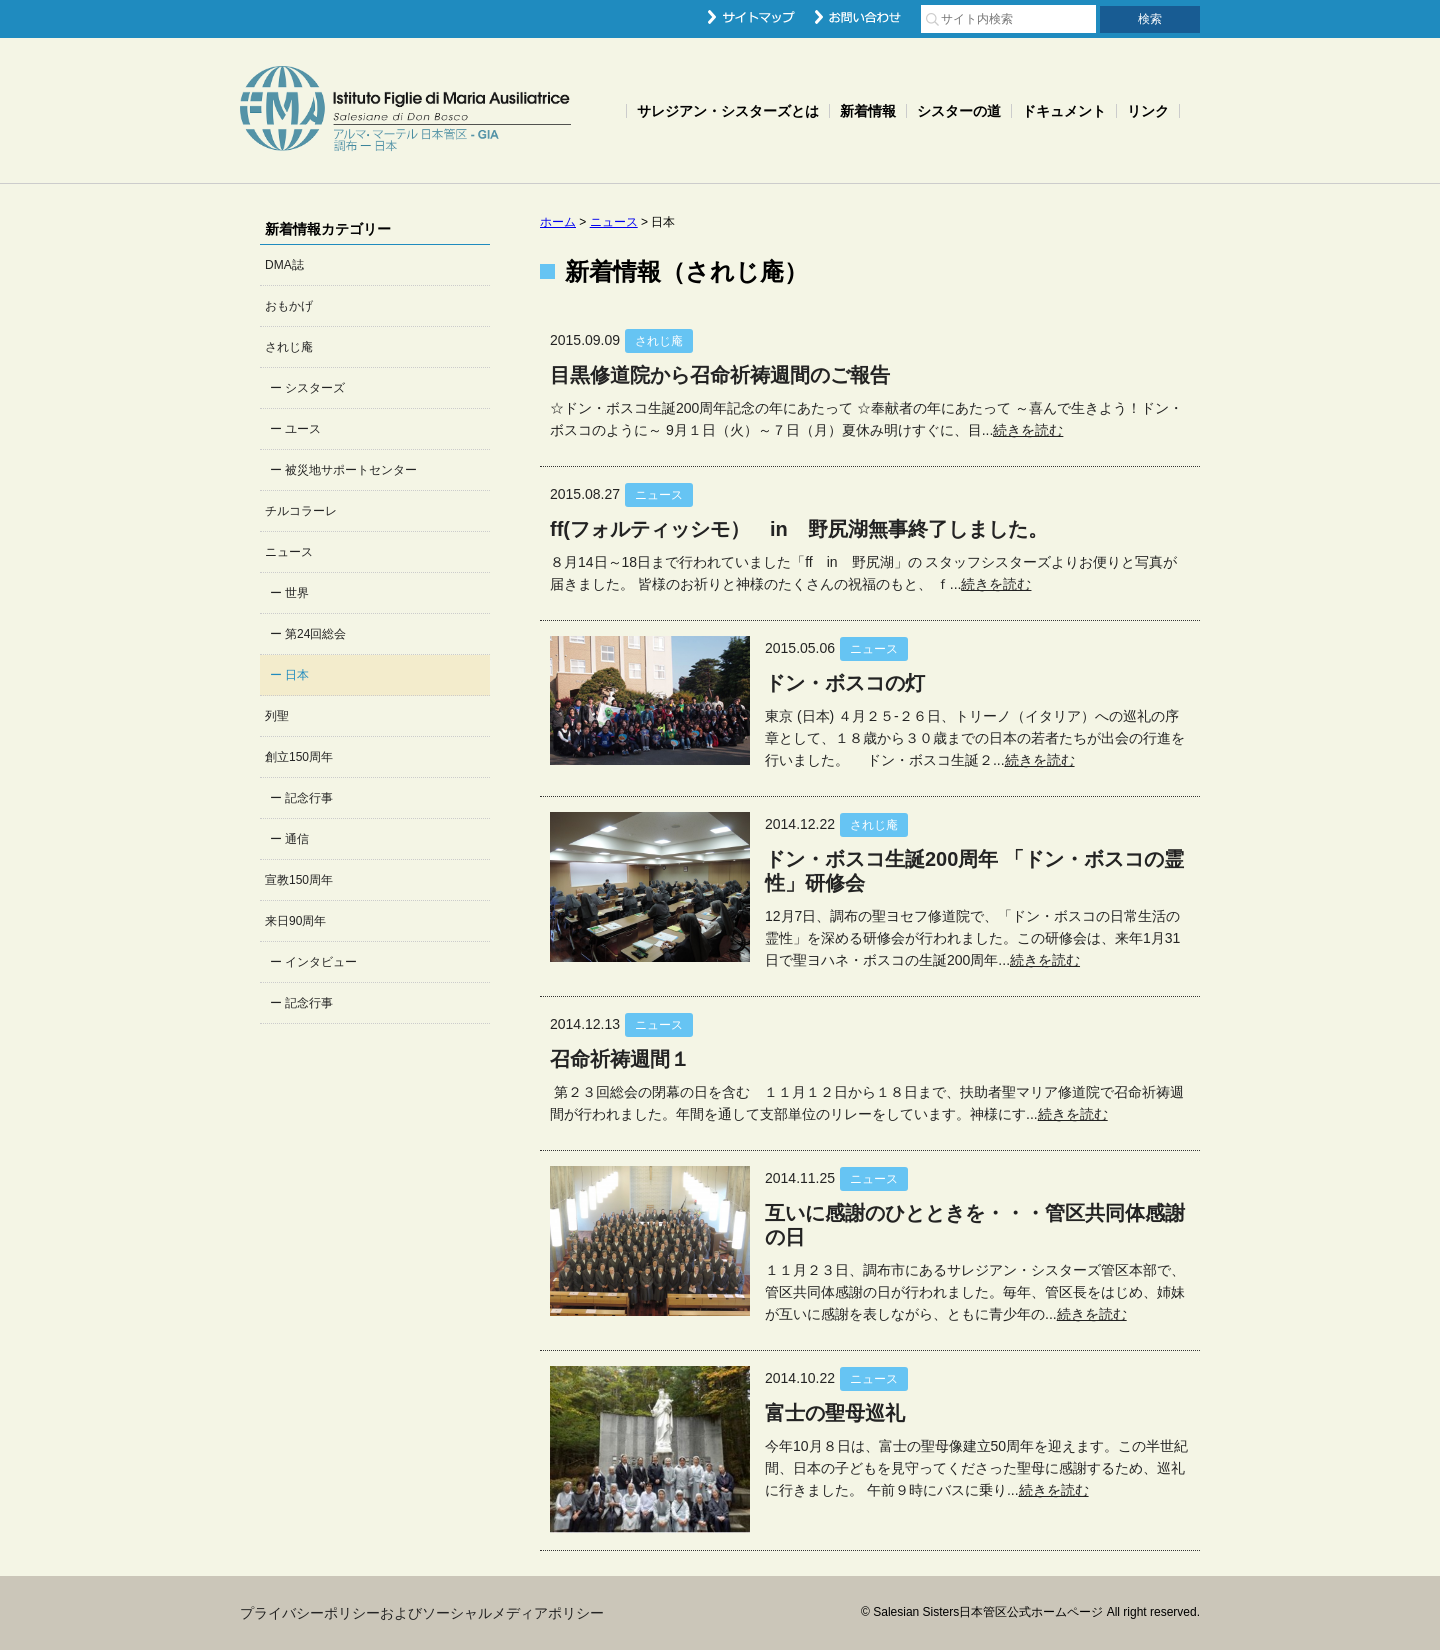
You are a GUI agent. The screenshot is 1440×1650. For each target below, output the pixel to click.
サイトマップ (751, 17)
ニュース (289, 552)
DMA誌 (284, 265)
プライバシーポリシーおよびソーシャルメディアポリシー (422, 1613)
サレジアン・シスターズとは (728, 111)
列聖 (277, 716)
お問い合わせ (858, 17)
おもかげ (289, 306)
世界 (297, 593)
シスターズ (315, 388)
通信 (297, 839)
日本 (297, 675)
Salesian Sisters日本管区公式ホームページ (405, 110)
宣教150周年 (299, 880)
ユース (303, 429)
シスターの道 (959, 111)
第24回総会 (315, 634)
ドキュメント (1064, 111)
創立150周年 (299, 757)
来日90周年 (295, 921)
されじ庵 (289, 347)
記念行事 (309, 798)
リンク (1148, 111)
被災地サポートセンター (351, 470)
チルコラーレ (301, 511)
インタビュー (321, 962)
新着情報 (868, 111)
